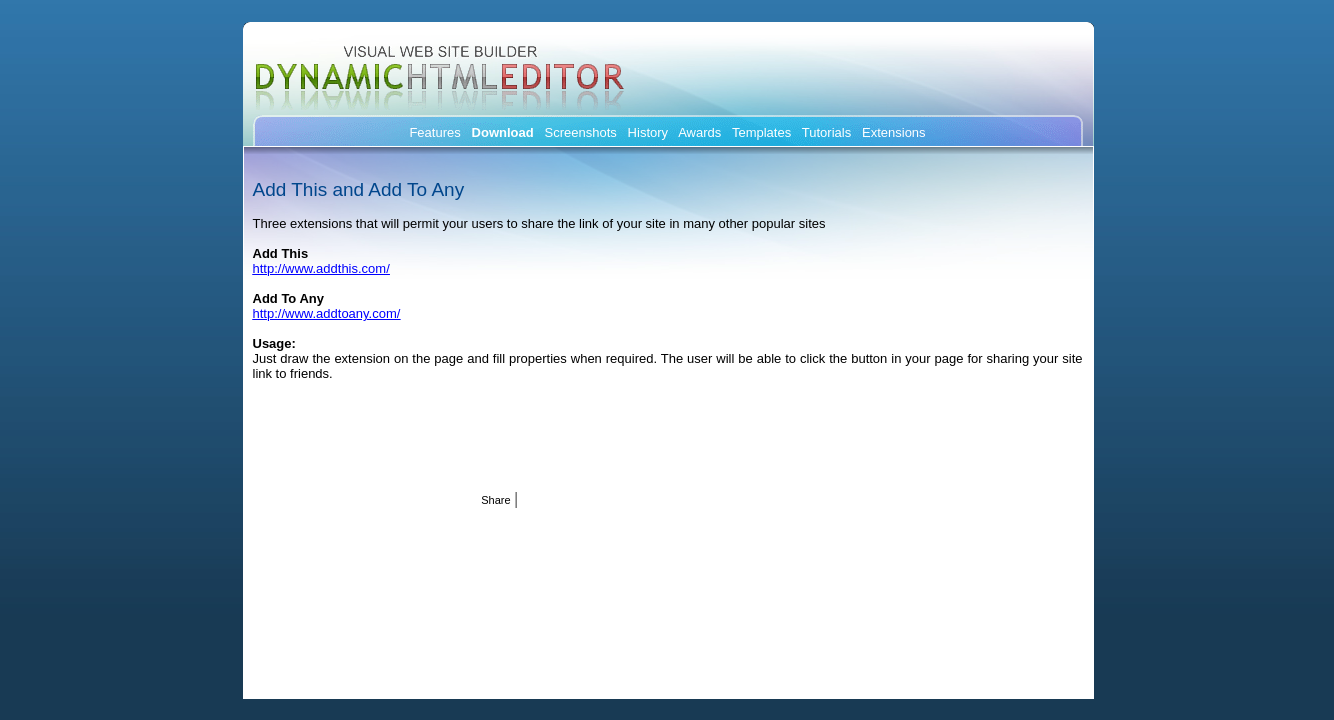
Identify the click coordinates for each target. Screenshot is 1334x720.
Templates (761, 132)
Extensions (894, 132)
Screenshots (581, 132)
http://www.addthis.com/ (321, 268)
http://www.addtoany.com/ (327, 313)
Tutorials (826, 132)
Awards (699, 132)
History (648, 132)
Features (434, 132)
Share (495, 500)
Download (503, 132)
